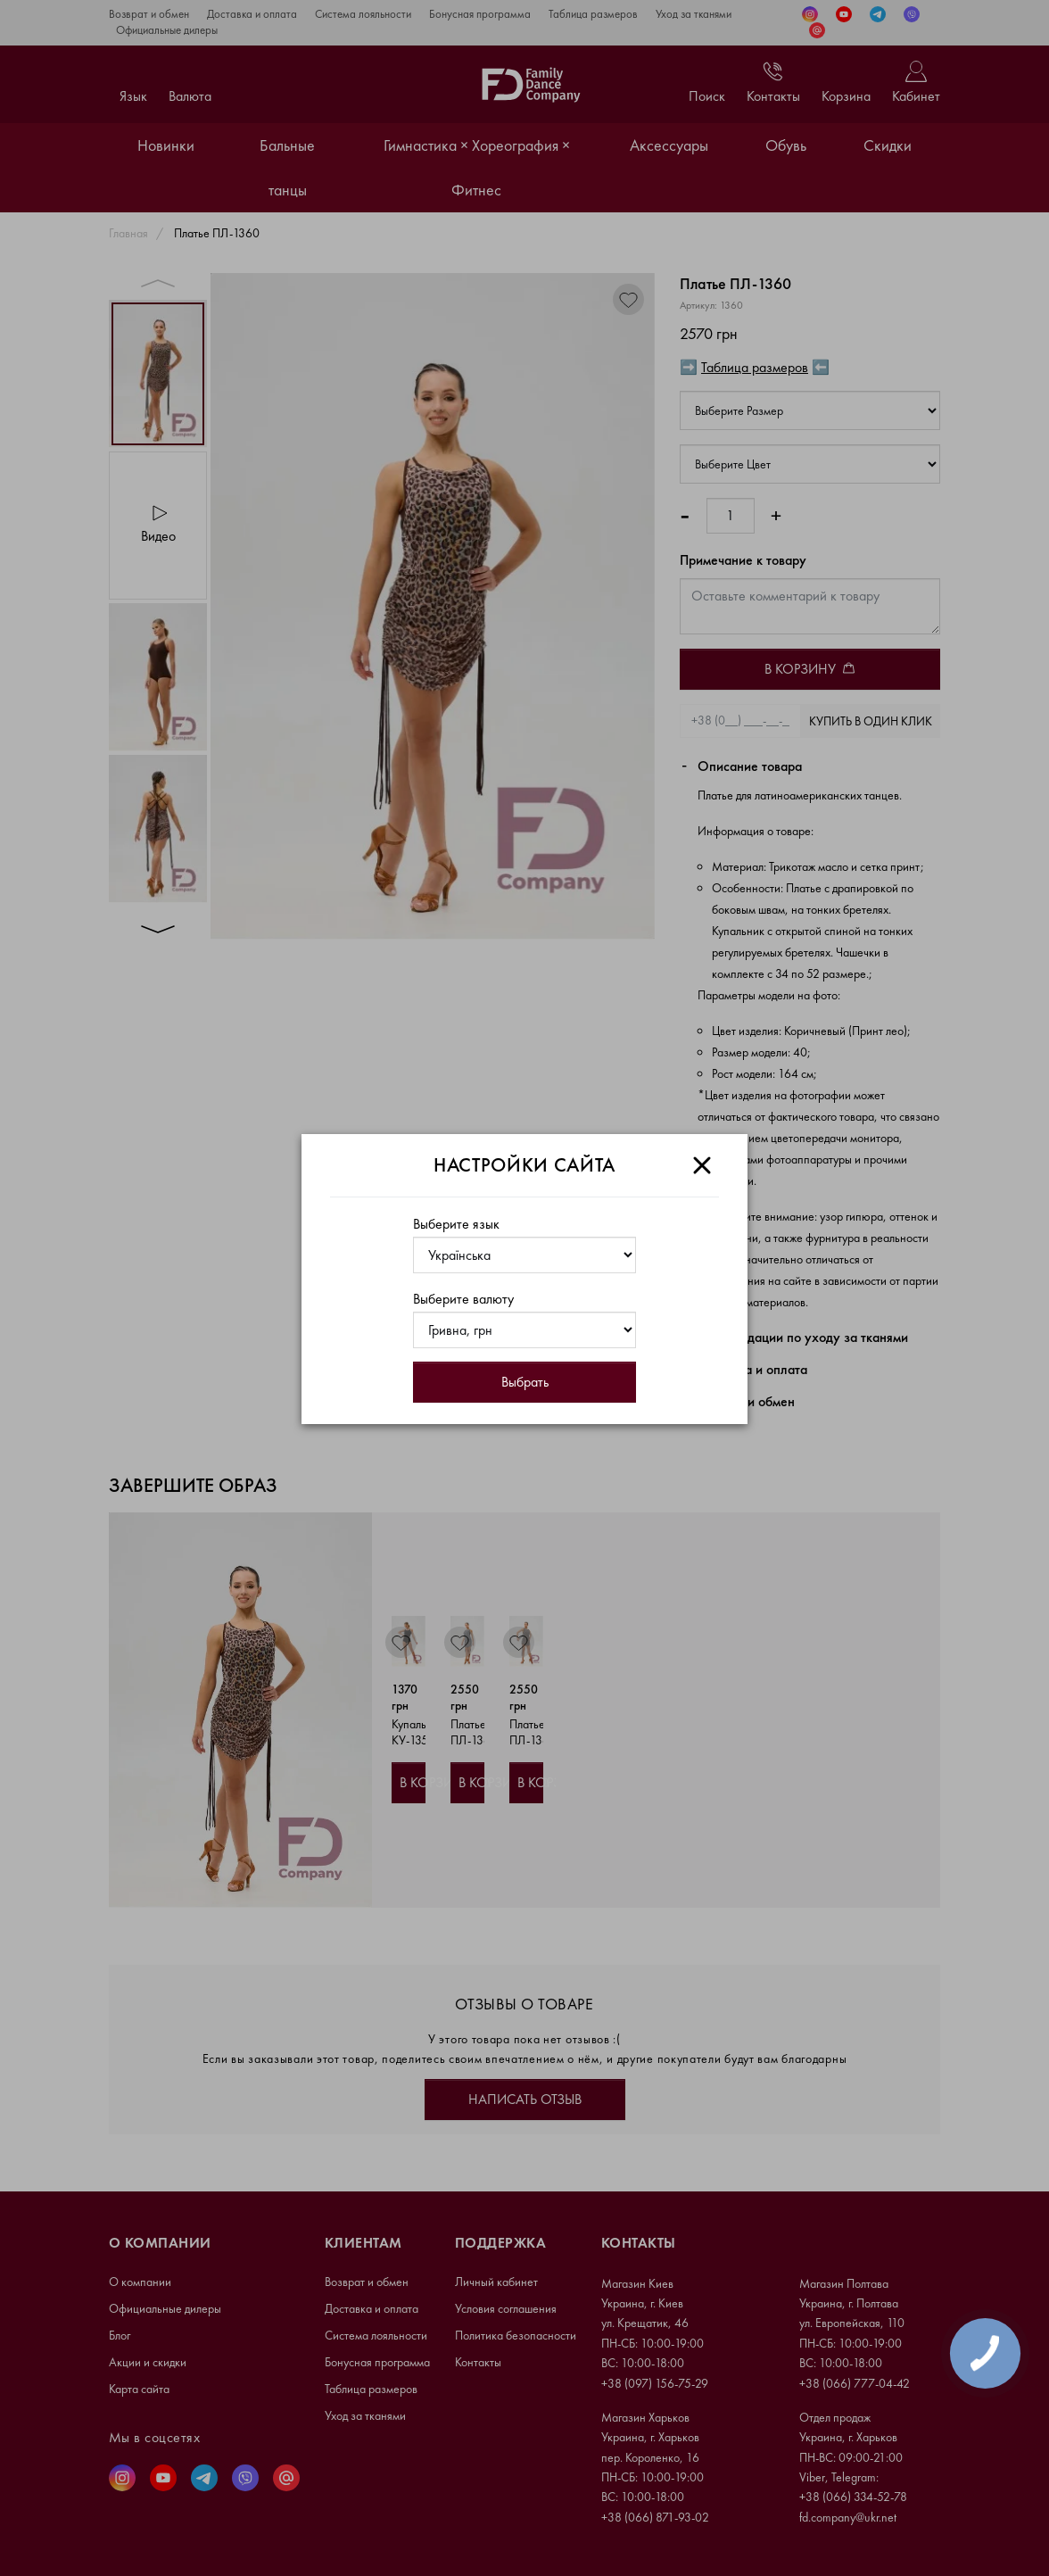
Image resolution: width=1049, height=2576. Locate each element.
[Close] (702, 1165)
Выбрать (525, 1381)
